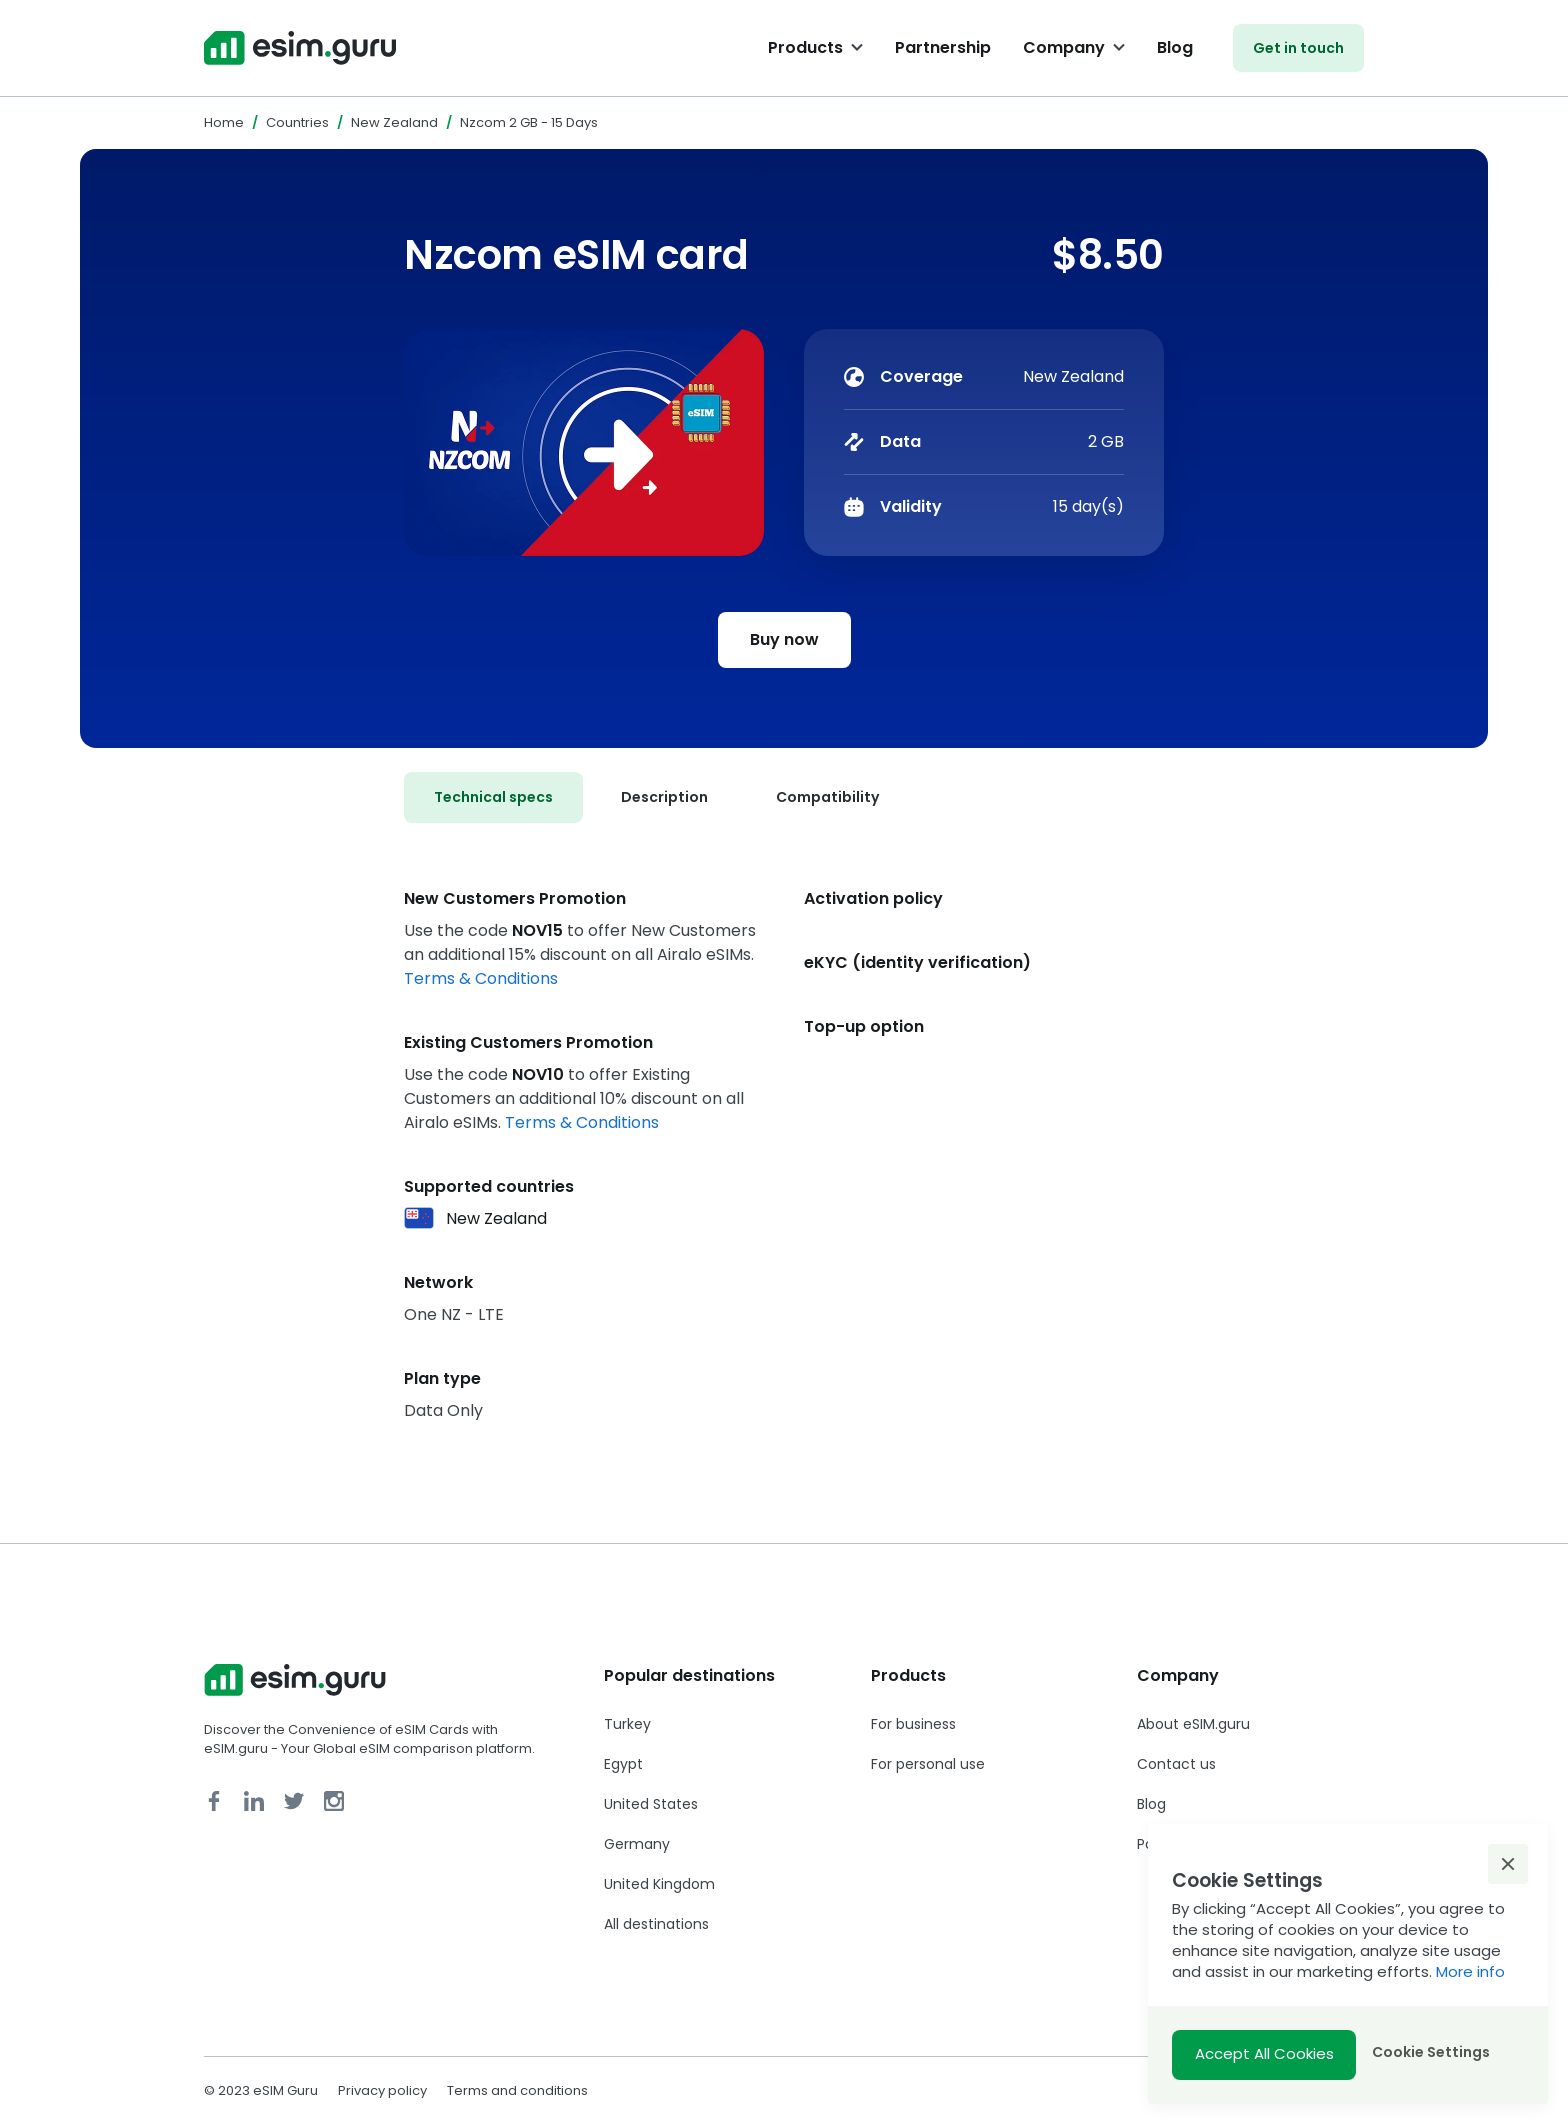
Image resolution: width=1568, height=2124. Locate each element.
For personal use (928, 1764)
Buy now (784, 639)
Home (224, 122)
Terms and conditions (517, 2090)
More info (1470, 1971)
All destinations (656, 1924)
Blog (1175, 47)
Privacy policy (382, 2090)
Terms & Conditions (481, 978)
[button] (1508, 1864)
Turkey (627, 1724)
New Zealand (394, 122)
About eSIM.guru (1193, 1724)
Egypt (623, 1764)
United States (651, 1804)
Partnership (943, 47)
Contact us (1176, 1764)
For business (913, 1724)
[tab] (493, 797)
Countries (297, 122)
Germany (637, 1844)
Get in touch (1298, 48)
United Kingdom (659, 1884)
